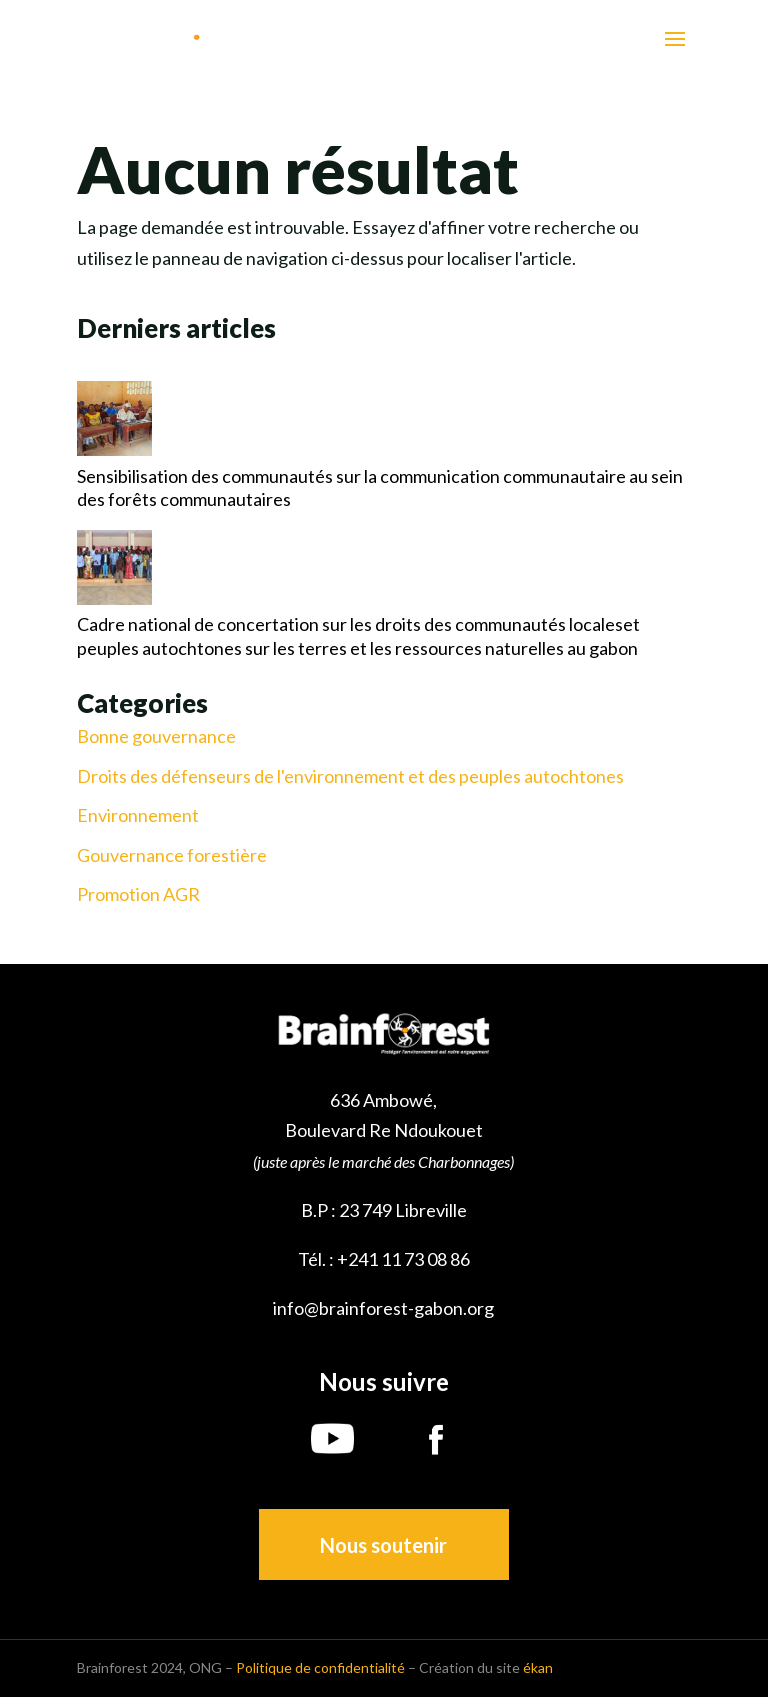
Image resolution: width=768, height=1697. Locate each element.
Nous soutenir (383, 1545)
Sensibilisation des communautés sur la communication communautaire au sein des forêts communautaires (380, 487)
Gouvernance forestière (172, 855)
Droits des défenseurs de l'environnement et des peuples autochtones (350, 776)
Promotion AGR (138, 894)
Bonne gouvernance (156, 736)
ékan (538, 1667)
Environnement (138, 815)
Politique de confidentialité (320, 1667)
